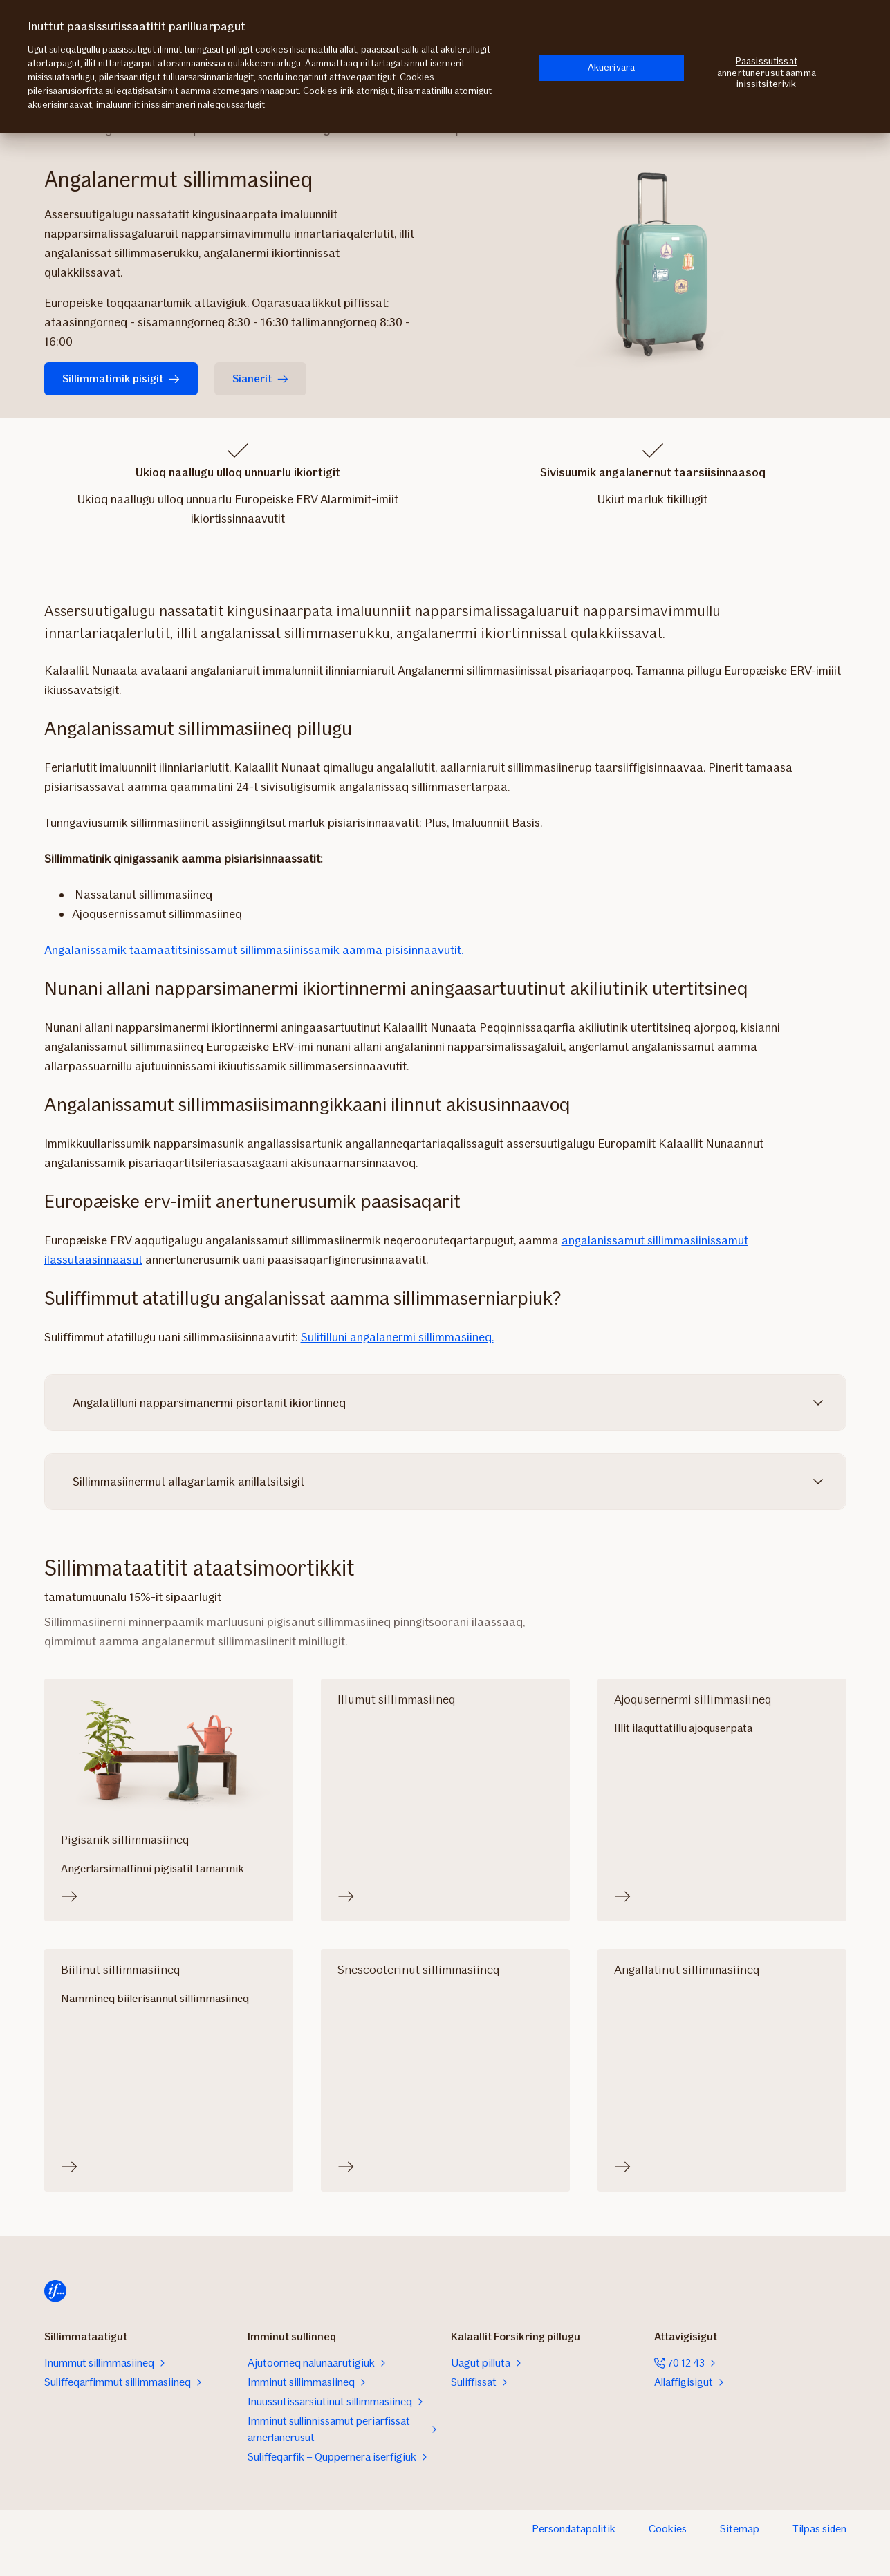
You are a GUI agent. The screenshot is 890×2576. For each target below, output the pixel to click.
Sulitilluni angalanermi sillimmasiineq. (397, 1337)
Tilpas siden (819, 2528)
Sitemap (739, 2528)
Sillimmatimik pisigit (121, 378)
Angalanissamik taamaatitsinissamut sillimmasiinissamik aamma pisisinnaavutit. (253, 950)
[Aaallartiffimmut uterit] (55, 2291)
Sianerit (260, 378)
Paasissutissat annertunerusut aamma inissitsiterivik (766, 73)
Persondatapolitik (573, 2528)
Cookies (668, 2528)
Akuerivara (611, 67)
